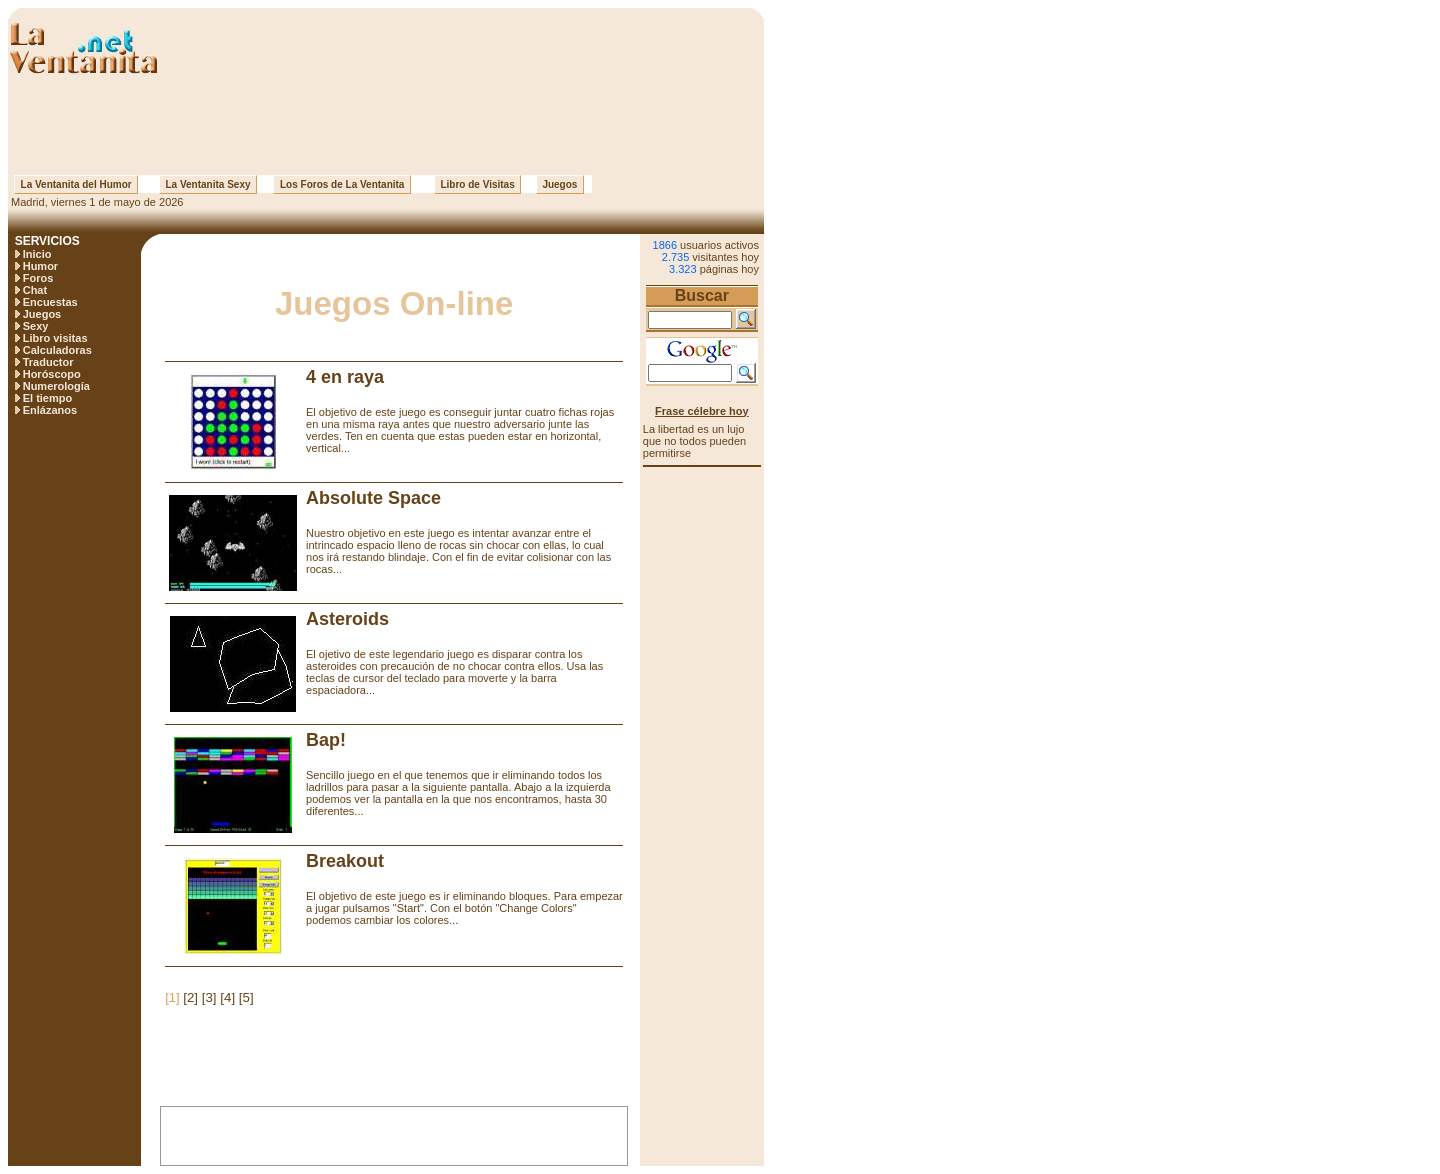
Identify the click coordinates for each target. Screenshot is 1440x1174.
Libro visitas (55, 338)
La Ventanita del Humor (76, 184)
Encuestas (50, 302)
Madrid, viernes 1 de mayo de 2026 (96, 202)
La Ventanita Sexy (208, 184)
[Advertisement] (386, 125)
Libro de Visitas (477, 184)
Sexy (36, 326)
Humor (40, 266)
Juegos (560, 184)
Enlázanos (50, 410)
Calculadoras (57, 350)
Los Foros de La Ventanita (342, 184)
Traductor (48, 362)
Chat (35, 290)
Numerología (56, 386)
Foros (38, 278)
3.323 (683, 269)
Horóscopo (52, 374)
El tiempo (48, 398)
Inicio (37, 254)
